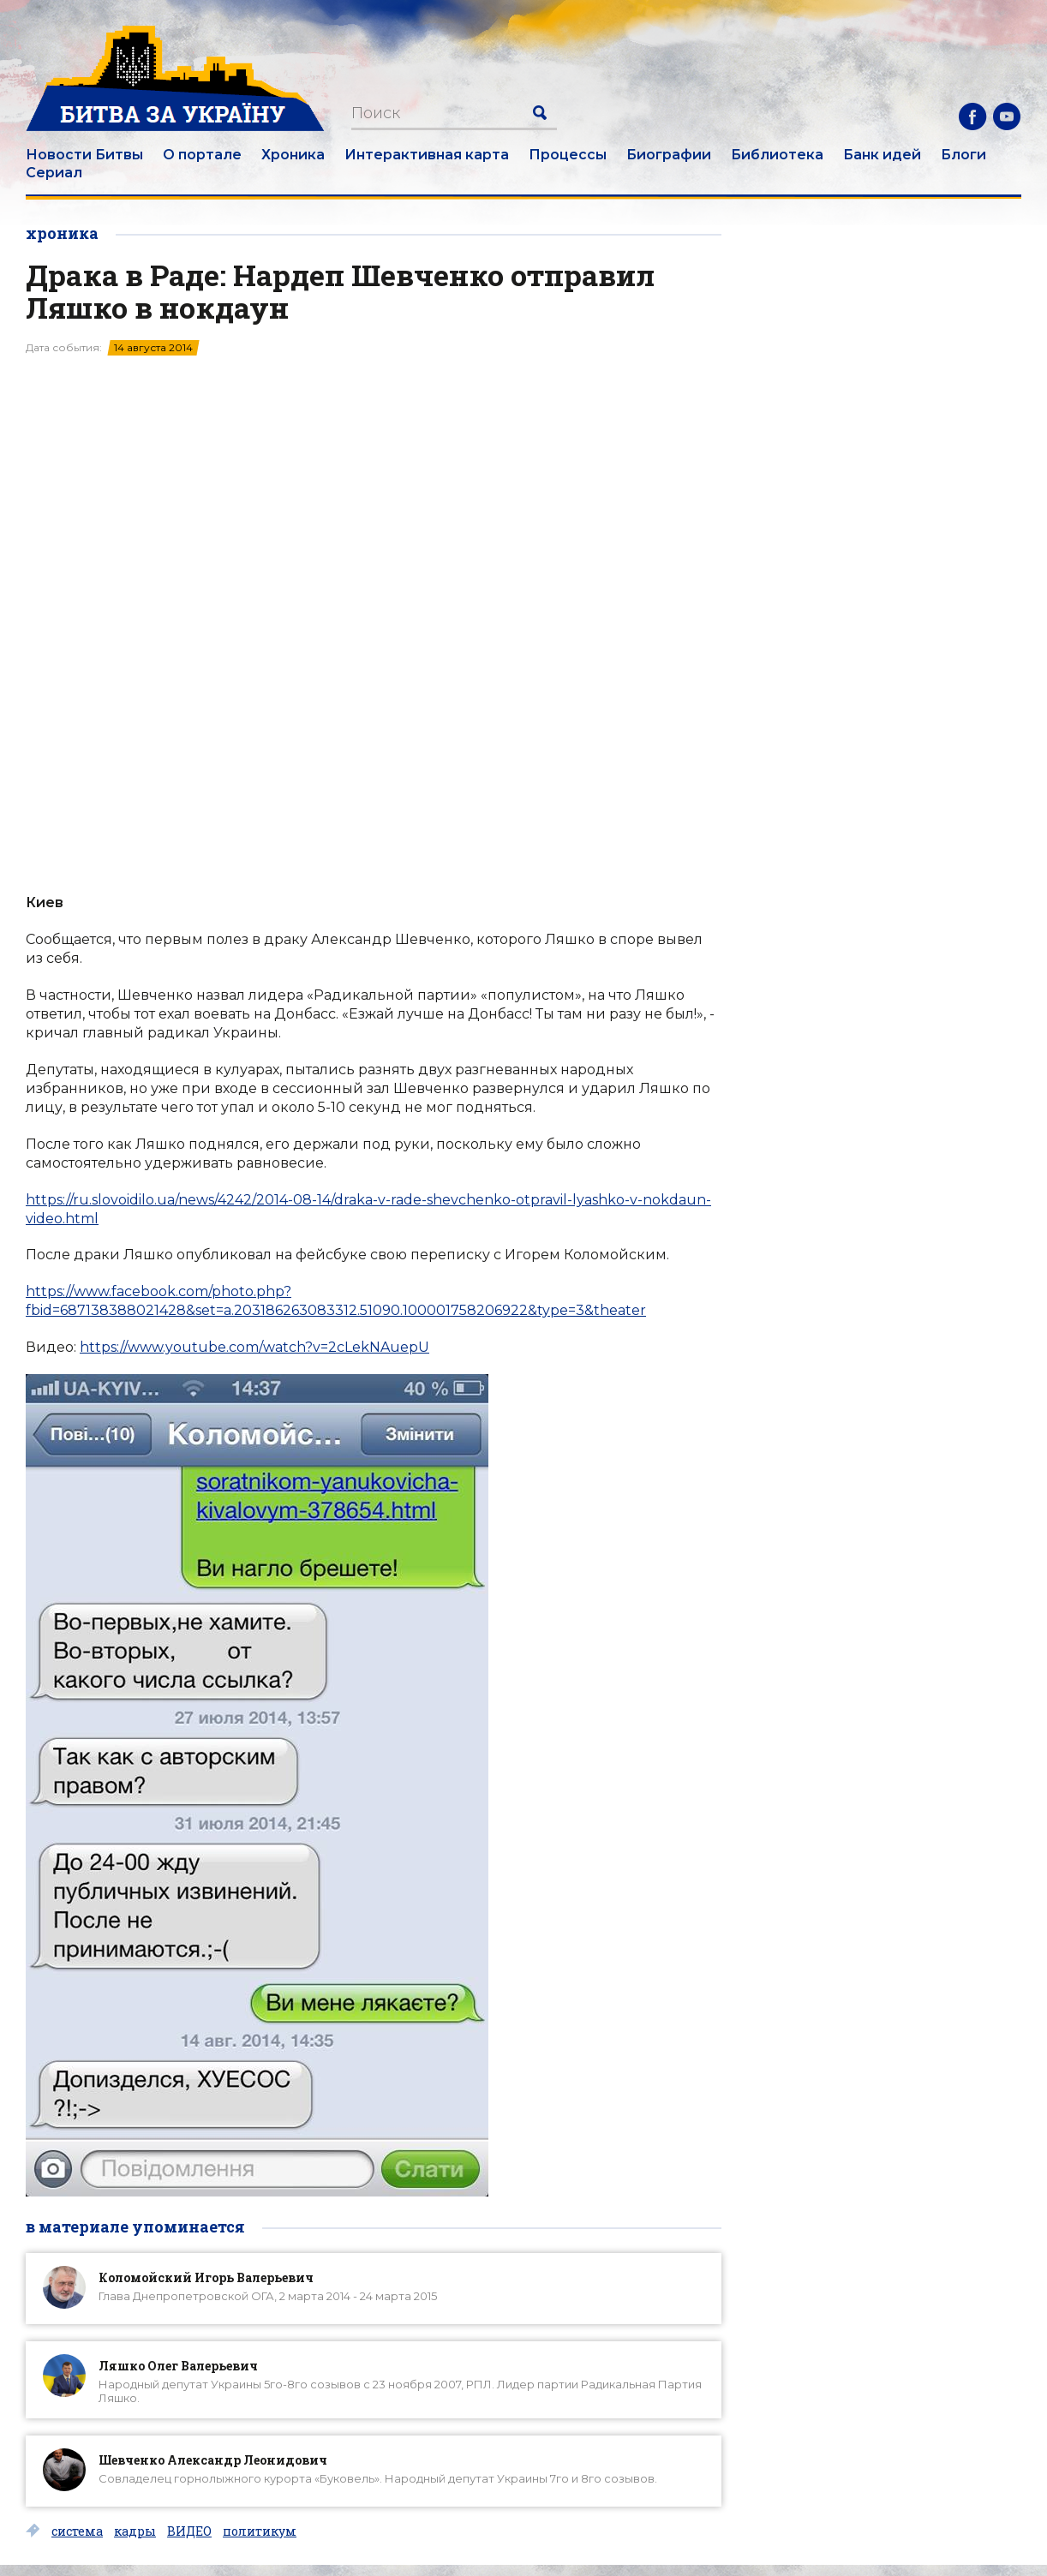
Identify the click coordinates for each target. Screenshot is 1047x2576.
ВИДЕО (189, 2531)
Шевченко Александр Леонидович (213, 2460)
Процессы (568, 154)
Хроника (293, 154)
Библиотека (777, 154)
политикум (259, 2531)
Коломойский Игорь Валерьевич (206, 2277)
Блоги (963, 154)
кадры (135, 2531)
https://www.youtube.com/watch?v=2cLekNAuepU (254, 1347)
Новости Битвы (84, 154)
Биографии (668, 154)
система (77, 2531)
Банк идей (882, 154)
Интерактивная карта (426, 154)
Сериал (54, 172)
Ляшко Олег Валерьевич (178, 2366)
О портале (202, 154)
